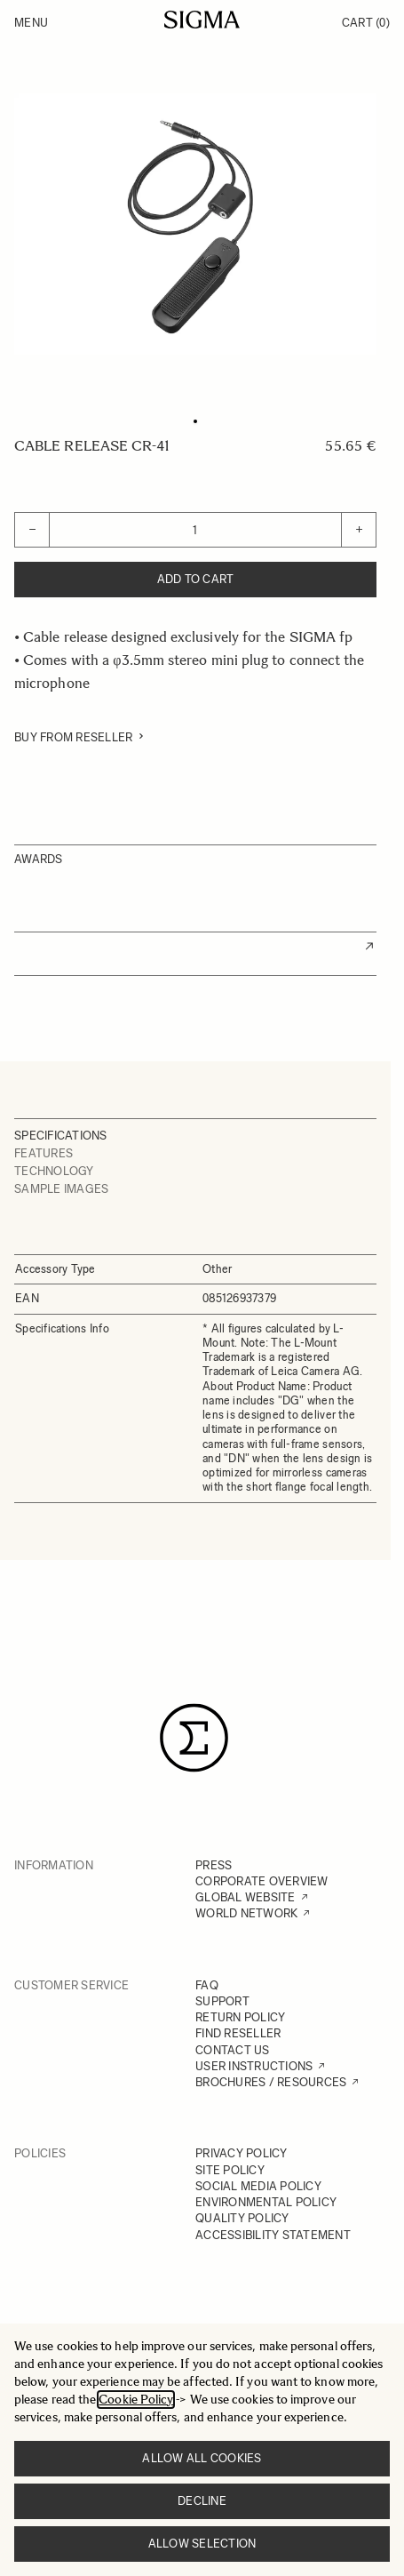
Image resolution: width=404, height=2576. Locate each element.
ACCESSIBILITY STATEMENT (273, 2235)
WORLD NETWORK (246, 1913)
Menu (31, 22)
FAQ (206, 1985)
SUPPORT (222, 2001)
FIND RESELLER (238, 2033)
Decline (202, 2501)
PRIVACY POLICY (241, 2153)
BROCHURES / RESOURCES (270, 2082)
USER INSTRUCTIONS (254, 2066)
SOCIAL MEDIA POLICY (258, 2186)
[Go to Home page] (202, 19)
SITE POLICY (230, 2170)
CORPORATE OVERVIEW (262, 1881)
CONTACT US (232, 2050)
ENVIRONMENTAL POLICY (266, 2202)
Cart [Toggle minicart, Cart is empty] (366, 22)
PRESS (213, 1865)
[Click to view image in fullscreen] (195, 224)
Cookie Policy (136, 2399)
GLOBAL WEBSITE (245, 1897)
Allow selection (202, 2543)
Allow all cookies (201, 2458)
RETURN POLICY (240, 2017)
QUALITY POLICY (242, 2218)
